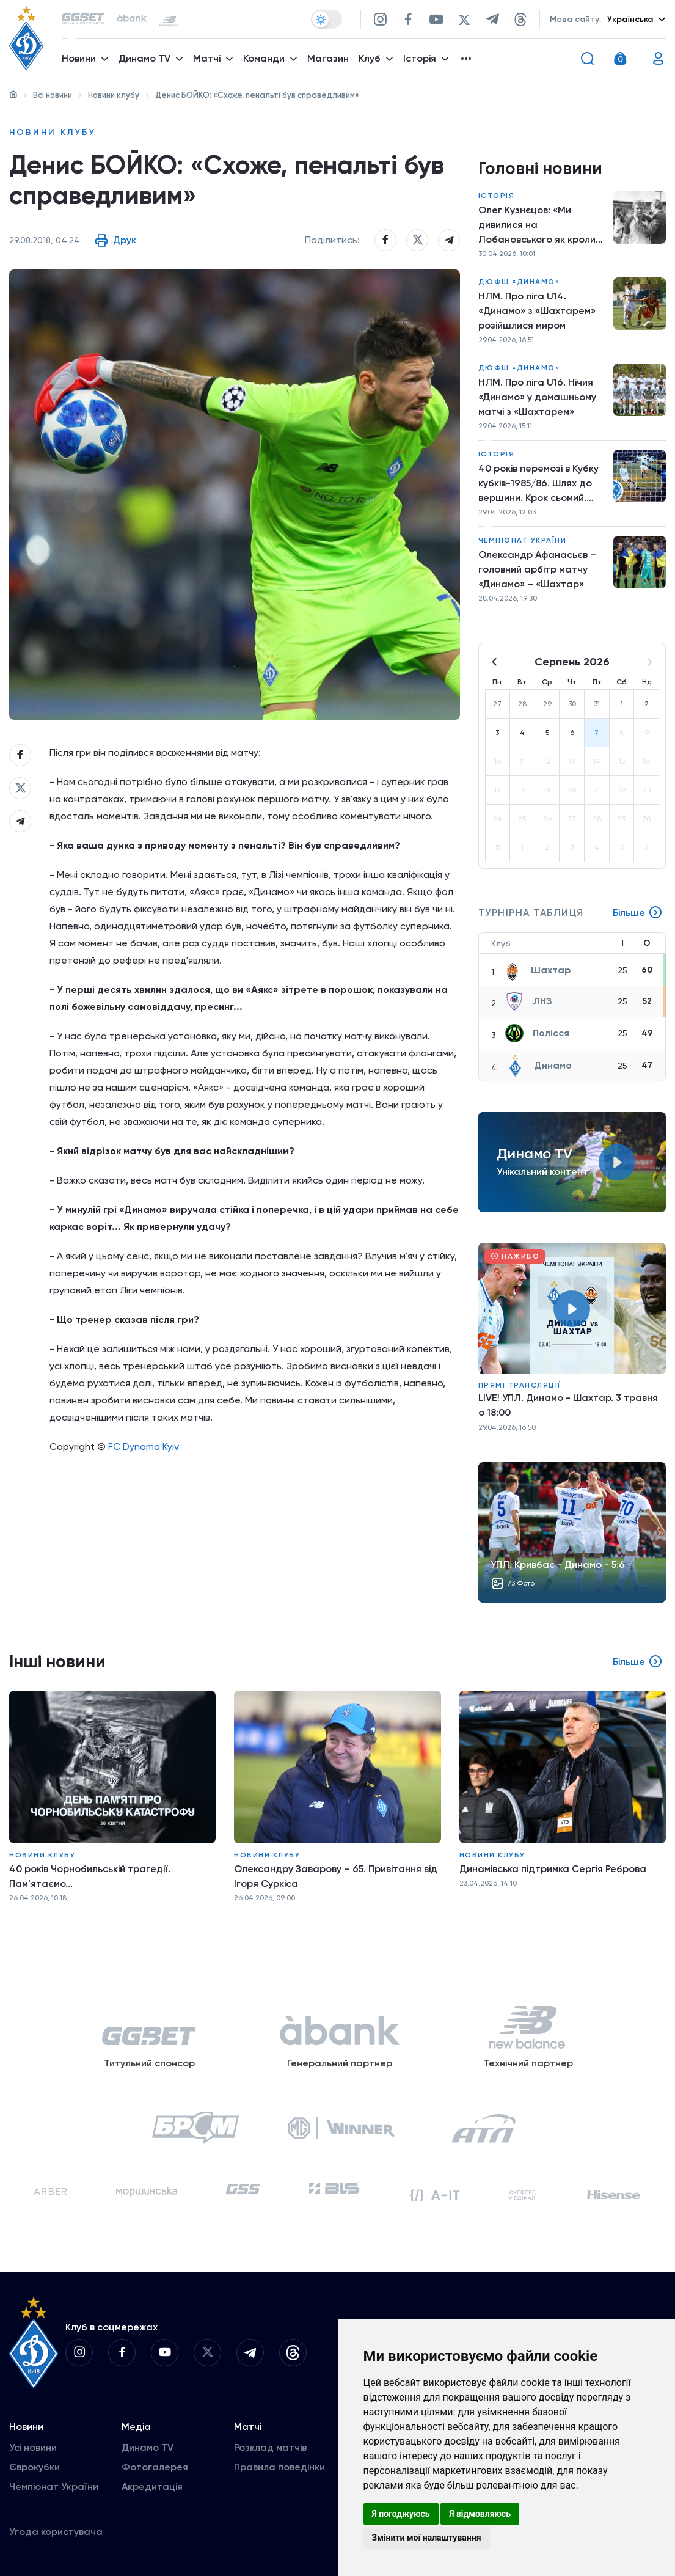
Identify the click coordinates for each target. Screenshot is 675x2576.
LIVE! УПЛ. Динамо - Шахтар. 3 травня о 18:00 (568, 1405)
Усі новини (33, 2447)
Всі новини (52, 95)
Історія (496, 195)
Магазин (328, 58)
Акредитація (152, 2486)
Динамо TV (147, 2447)
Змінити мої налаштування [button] (426, 2537)
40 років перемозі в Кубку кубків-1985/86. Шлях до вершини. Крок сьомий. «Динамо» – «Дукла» (538, 484)
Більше (638, 913)
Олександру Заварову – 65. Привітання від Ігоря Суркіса (335, 1876)
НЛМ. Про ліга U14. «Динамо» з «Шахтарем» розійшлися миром (537, 310)
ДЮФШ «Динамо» (519, 281)
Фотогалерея (155, 2467)
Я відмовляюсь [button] (480, 2514)
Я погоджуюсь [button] (401, 2514)
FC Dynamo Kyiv (143, 1446)
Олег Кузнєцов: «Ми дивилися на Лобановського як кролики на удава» (542, 225)
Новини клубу (113, 95)
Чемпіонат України (522, 540)
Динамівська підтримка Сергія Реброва (552, 1869)
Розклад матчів (270, 2447)
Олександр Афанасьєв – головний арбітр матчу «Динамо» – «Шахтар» (537, 569)
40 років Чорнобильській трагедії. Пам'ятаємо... (89, 1876)
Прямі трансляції (519, 1385)
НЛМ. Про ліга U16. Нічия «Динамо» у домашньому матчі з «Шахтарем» (537, 396)
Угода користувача (56, 2532)
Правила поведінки (279, 2467)
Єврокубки (34, 2467)
